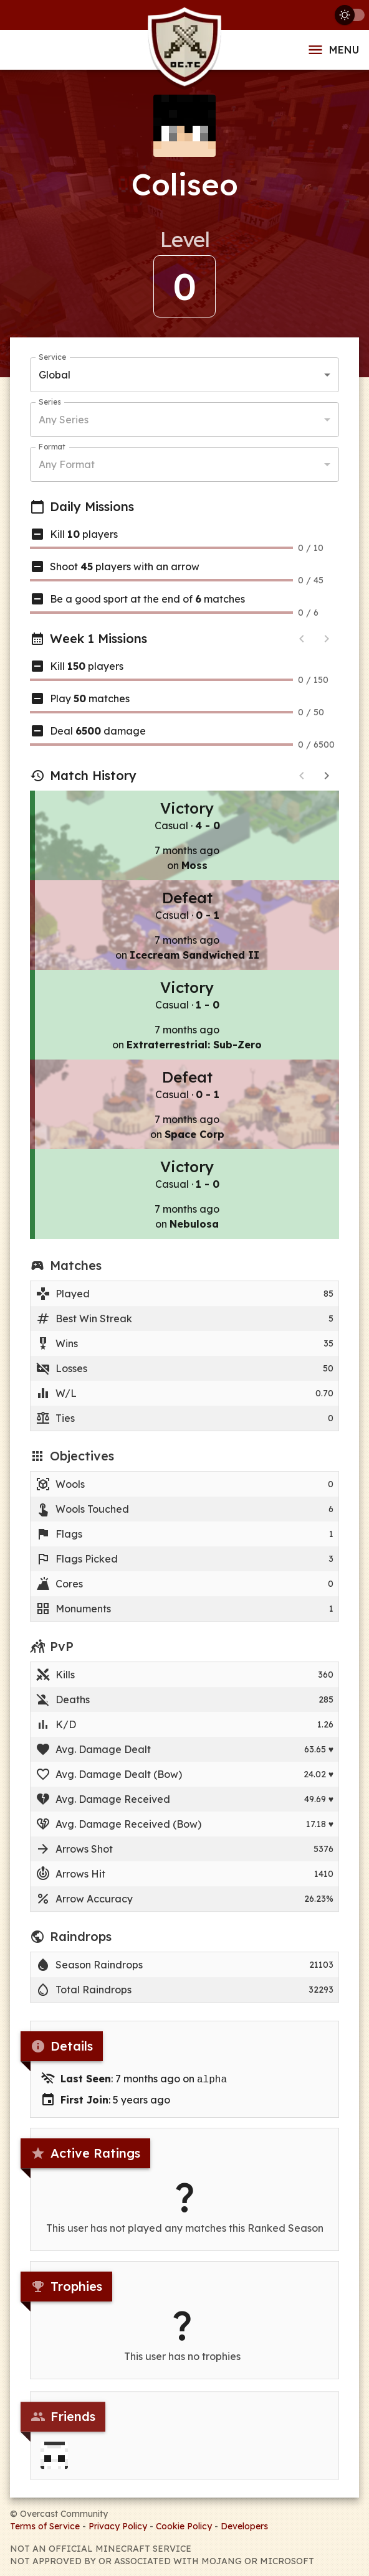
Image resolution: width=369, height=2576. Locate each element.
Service (52, 358)
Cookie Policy (184, 2525)
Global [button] (54, 376)
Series (49, 403)
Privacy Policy (118, 2525)
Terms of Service (45, 2525)
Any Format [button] (67, 465)
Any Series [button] (64, 421)
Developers (244, 2525)
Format (52, 448)
